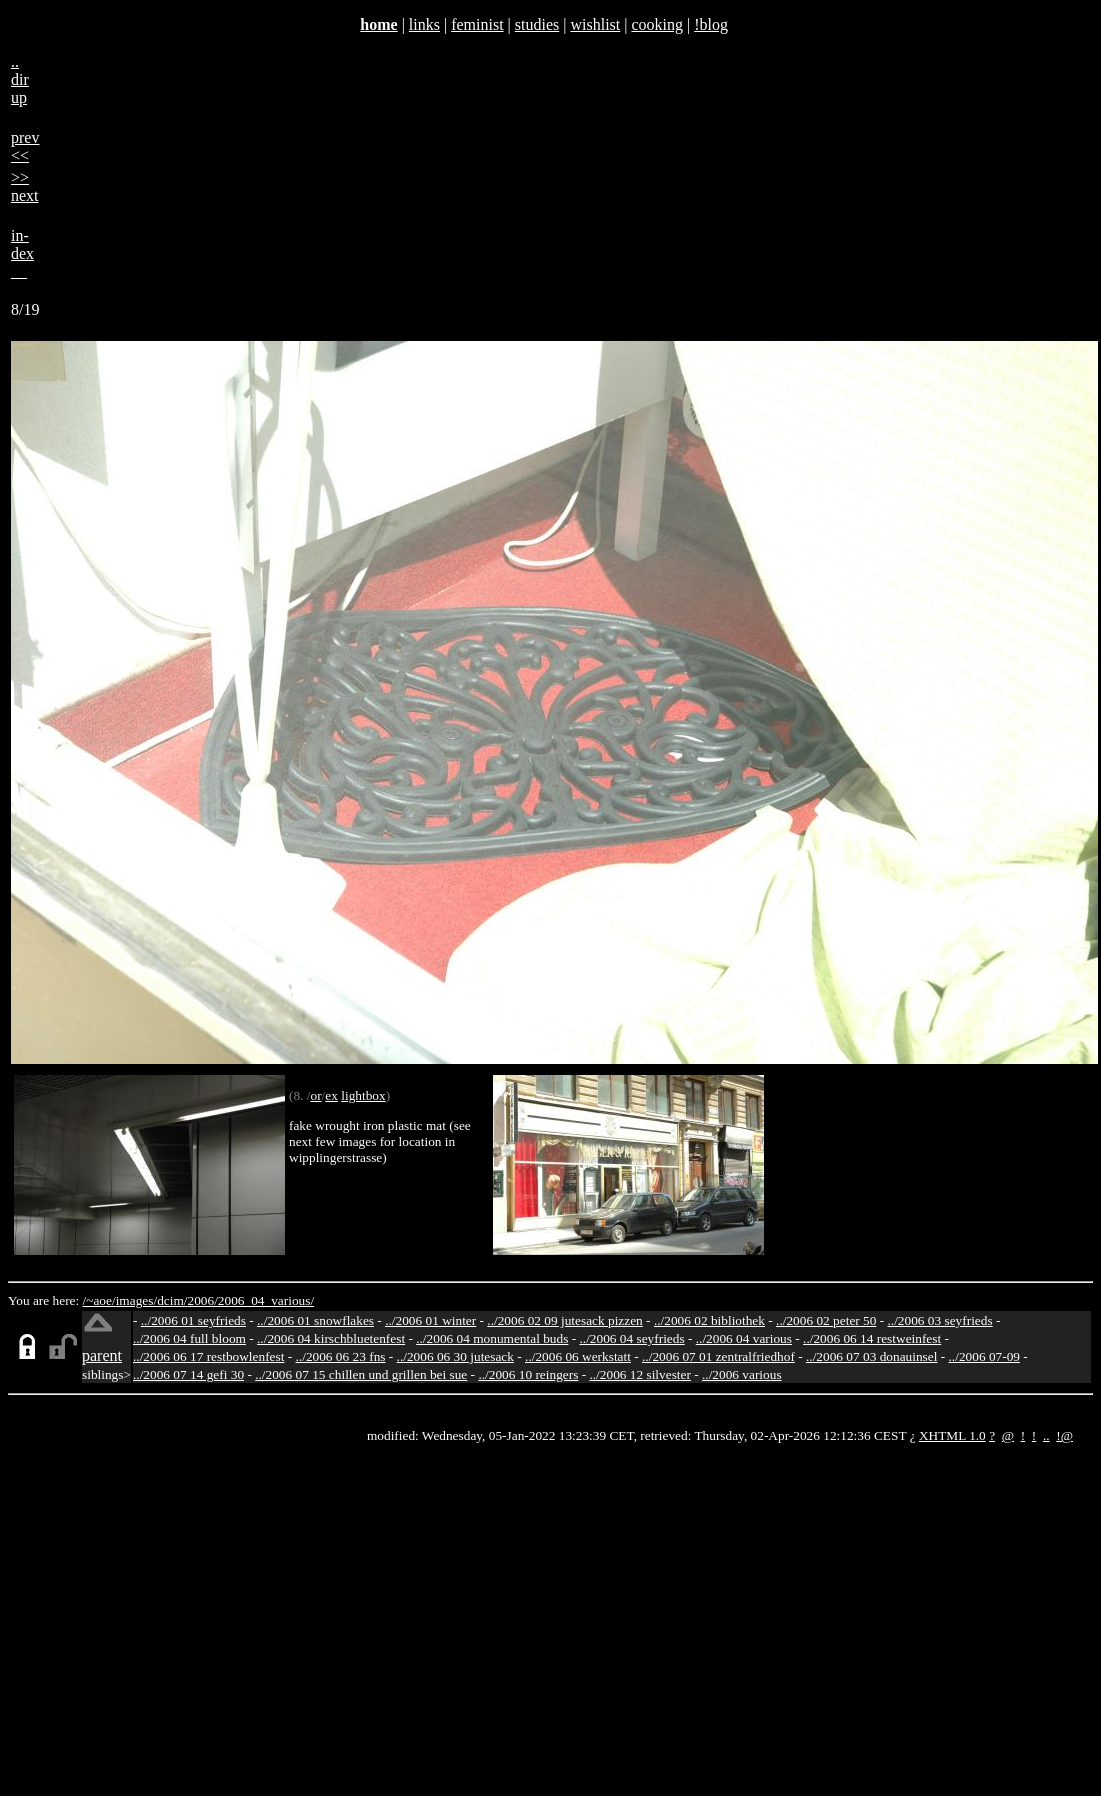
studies (537, 24)
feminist (477, 24)
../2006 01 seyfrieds (193, 1320)
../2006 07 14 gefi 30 (188, 1374)
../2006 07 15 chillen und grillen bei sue (361, 1374)
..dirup (20, 79)
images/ (136, 1300)
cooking (657, 24)
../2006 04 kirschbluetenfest (331, 1338)
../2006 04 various (744, 1338)
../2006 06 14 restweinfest (872, 1338)
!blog (711, 24)
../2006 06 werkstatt (578, 1356)
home (378, 24)
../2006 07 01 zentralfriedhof (718, 1356)
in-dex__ (22, 253)
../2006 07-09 (984, 1356)
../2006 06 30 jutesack (455, 1356)
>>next (25, 186)
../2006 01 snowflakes (315, 1320)
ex (331, 1095)
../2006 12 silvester (639, 1374)
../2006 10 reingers (528, 1374)
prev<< (25, 146)
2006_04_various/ (266, 1300)
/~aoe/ (99, 1300)
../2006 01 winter (430, 1320)
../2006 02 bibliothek (709, 1320)
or (315, 1095)
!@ (1064, 1435)
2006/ (202, 1300)
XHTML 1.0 (952, 1435)
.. (1046, 1435)
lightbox (363, 1095)
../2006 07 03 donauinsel (871, 1356)
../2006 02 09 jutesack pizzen (564, 1320)
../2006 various (742, 1374)
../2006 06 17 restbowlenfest (208, 1356)
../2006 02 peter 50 (826, 1320)
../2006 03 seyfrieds (940, 1320)
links (424, 24)
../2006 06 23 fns (341, 1356)
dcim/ (172, 1300)
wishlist (595, 24)
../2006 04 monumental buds (492, 1338)
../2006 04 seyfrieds (631, 1338)
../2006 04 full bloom (189, 1338)
